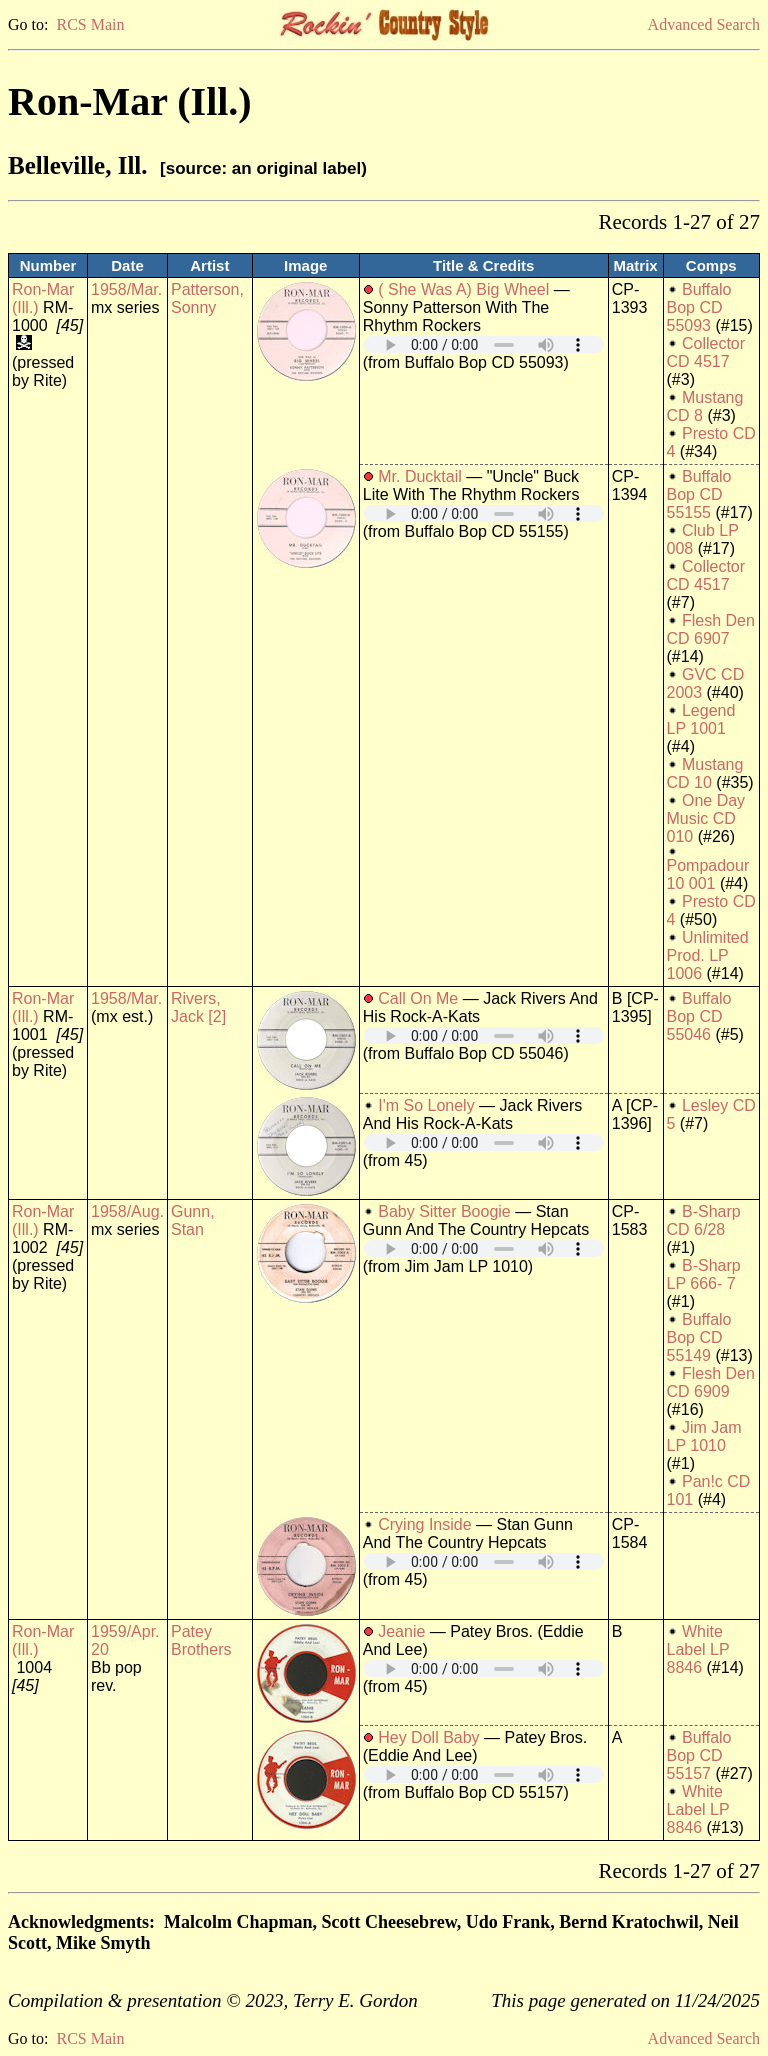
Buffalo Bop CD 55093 (699, 307)
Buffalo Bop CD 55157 (699, 1755)
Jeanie (401, 1631)
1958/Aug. (127, 1211)
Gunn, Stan (193, 1220)
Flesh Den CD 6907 (711, 629)
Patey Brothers (201, 1640)
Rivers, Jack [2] (198, 1007)
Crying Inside (424, 1524)
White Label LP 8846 (698, 1649)
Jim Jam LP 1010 (704, 1436)
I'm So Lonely (426, 1105)
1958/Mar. (126, 289)
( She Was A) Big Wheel (463, 289)
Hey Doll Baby (428, 1737)
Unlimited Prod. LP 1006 (708, 955)
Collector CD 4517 (706, 352)
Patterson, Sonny (207, 298)
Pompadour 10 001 (708, 874)
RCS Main (90, 24)
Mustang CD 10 (705, 773)
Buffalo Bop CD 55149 (699, 1337)
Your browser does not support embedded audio (484, 344)
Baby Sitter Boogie (444, 1211)
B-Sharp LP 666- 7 (704, 1274)
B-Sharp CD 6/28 (704, 1220)
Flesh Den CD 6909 (711, 1382)
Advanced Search (704, 24)
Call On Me (418, 998)
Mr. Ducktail (420, 476)
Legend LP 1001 (701, 719)
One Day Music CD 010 (706, 818)
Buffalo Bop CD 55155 (699, 494)
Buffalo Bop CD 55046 (699, 1016)
